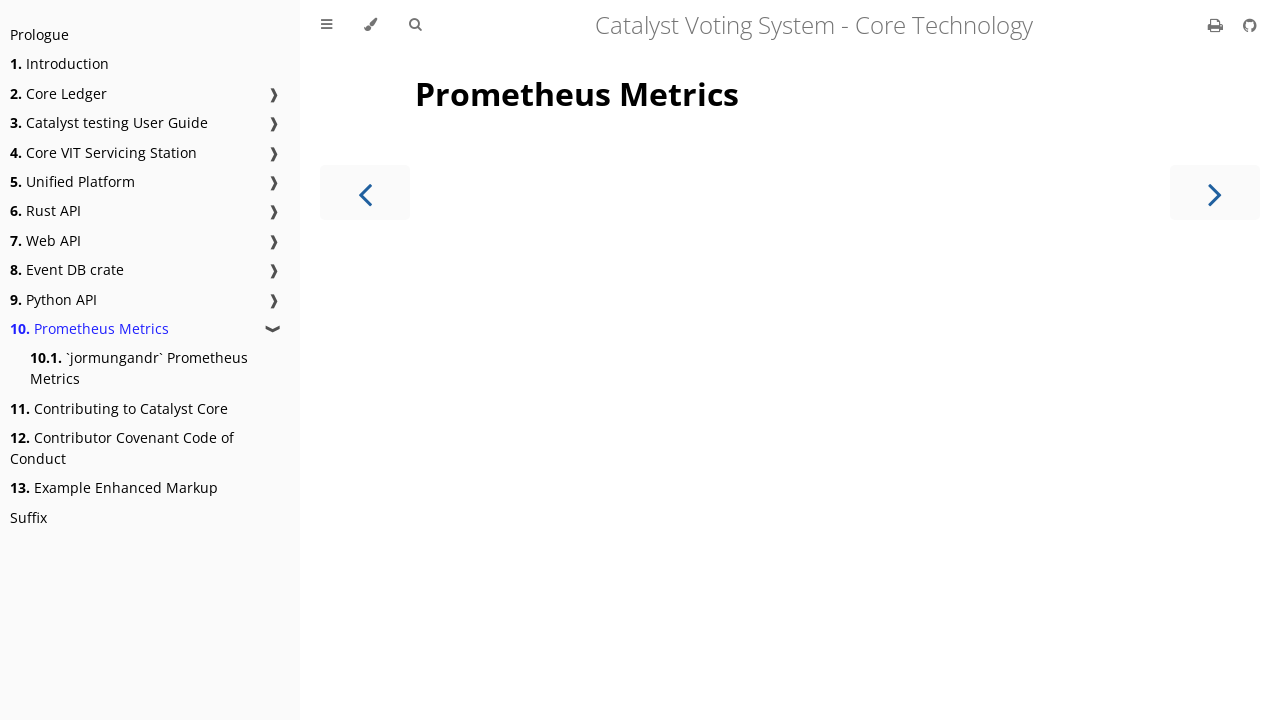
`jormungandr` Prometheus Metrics (139, 368)
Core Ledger (58, 93)
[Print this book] (1217, 25)
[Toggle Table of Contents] (326, 25)
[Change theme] (370, 25)
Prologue (39, 34)
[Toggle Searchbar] (415, 25)
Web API (45, 240)
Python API (53, 299)
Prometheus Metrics (89, 328)
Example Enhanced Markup (114, 487)
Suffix (28, 517)
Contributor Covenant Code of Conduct (122, 448)
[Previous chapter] (365, 192)
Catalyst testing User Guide (109, 122)
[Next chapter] (1215, 192)
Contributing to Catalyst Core (119, 408)
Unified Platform (72, 181)
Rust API (45, 210)
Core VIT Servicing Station (103, 152)
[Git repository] (1250, 25)
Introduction (59, 63)
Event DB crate (67, 269)
